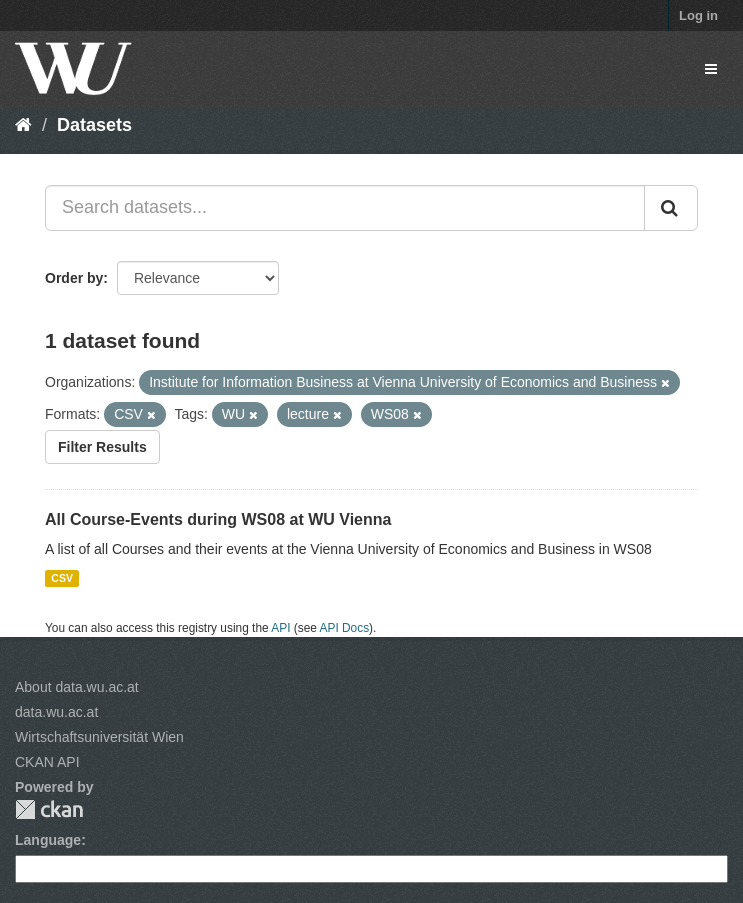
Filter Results (102, 447)
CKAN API (47, 762)
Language (48, 840)
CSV (62, 578)
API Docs (345, 628)
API (280, 628)
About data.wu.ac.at (77, 687)
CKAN (49, 809)
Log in (698, 15)
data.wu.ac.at (56, 712)
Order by (74, 278)
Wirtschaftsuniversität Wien (99, 737)
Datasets (94, 125)
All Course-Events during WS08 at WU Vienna (218, 519)
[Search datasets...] (345, 208)
